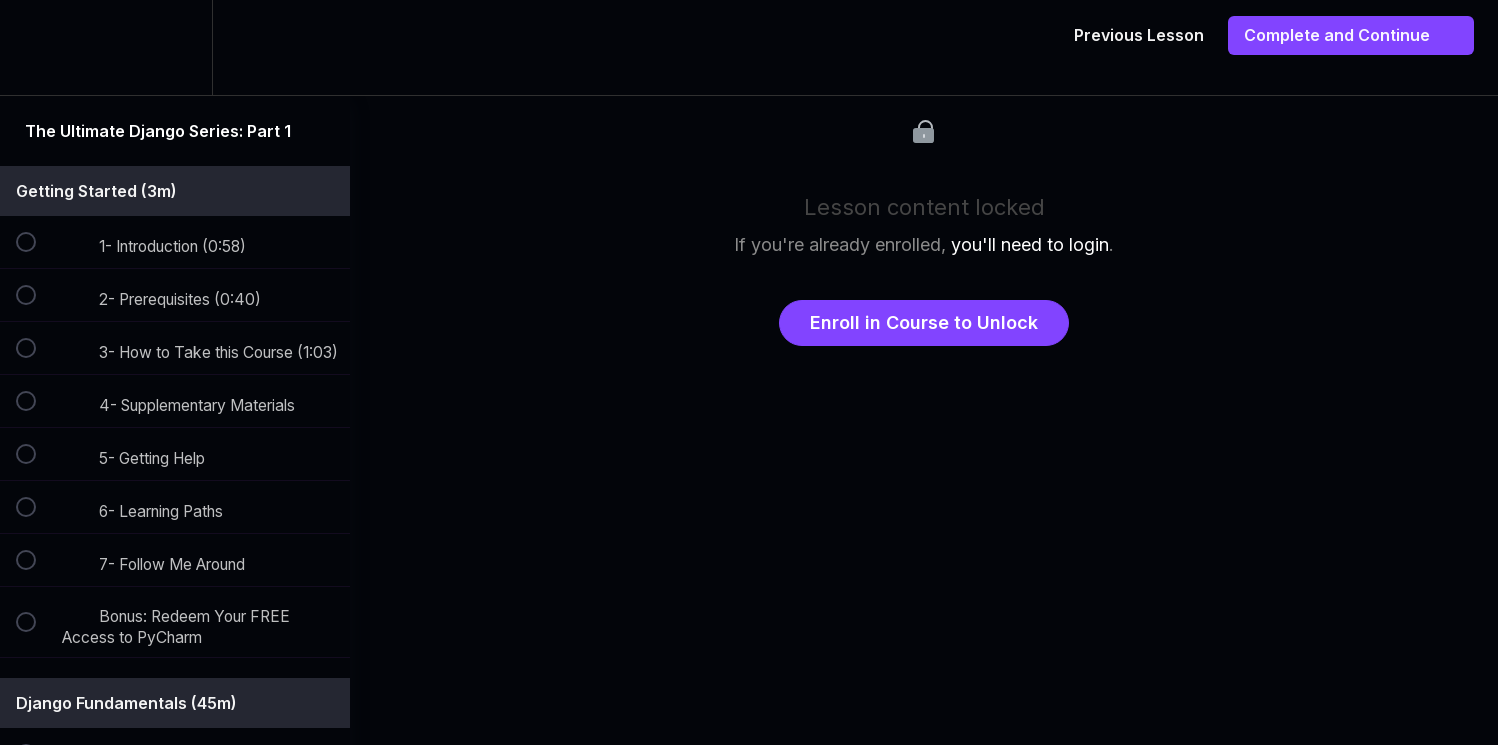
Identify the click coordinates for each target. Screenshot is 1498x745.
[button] (37, 47)
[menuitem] (175, 47)
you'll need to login (1030, 244)
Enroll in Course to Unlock (924, 322)
